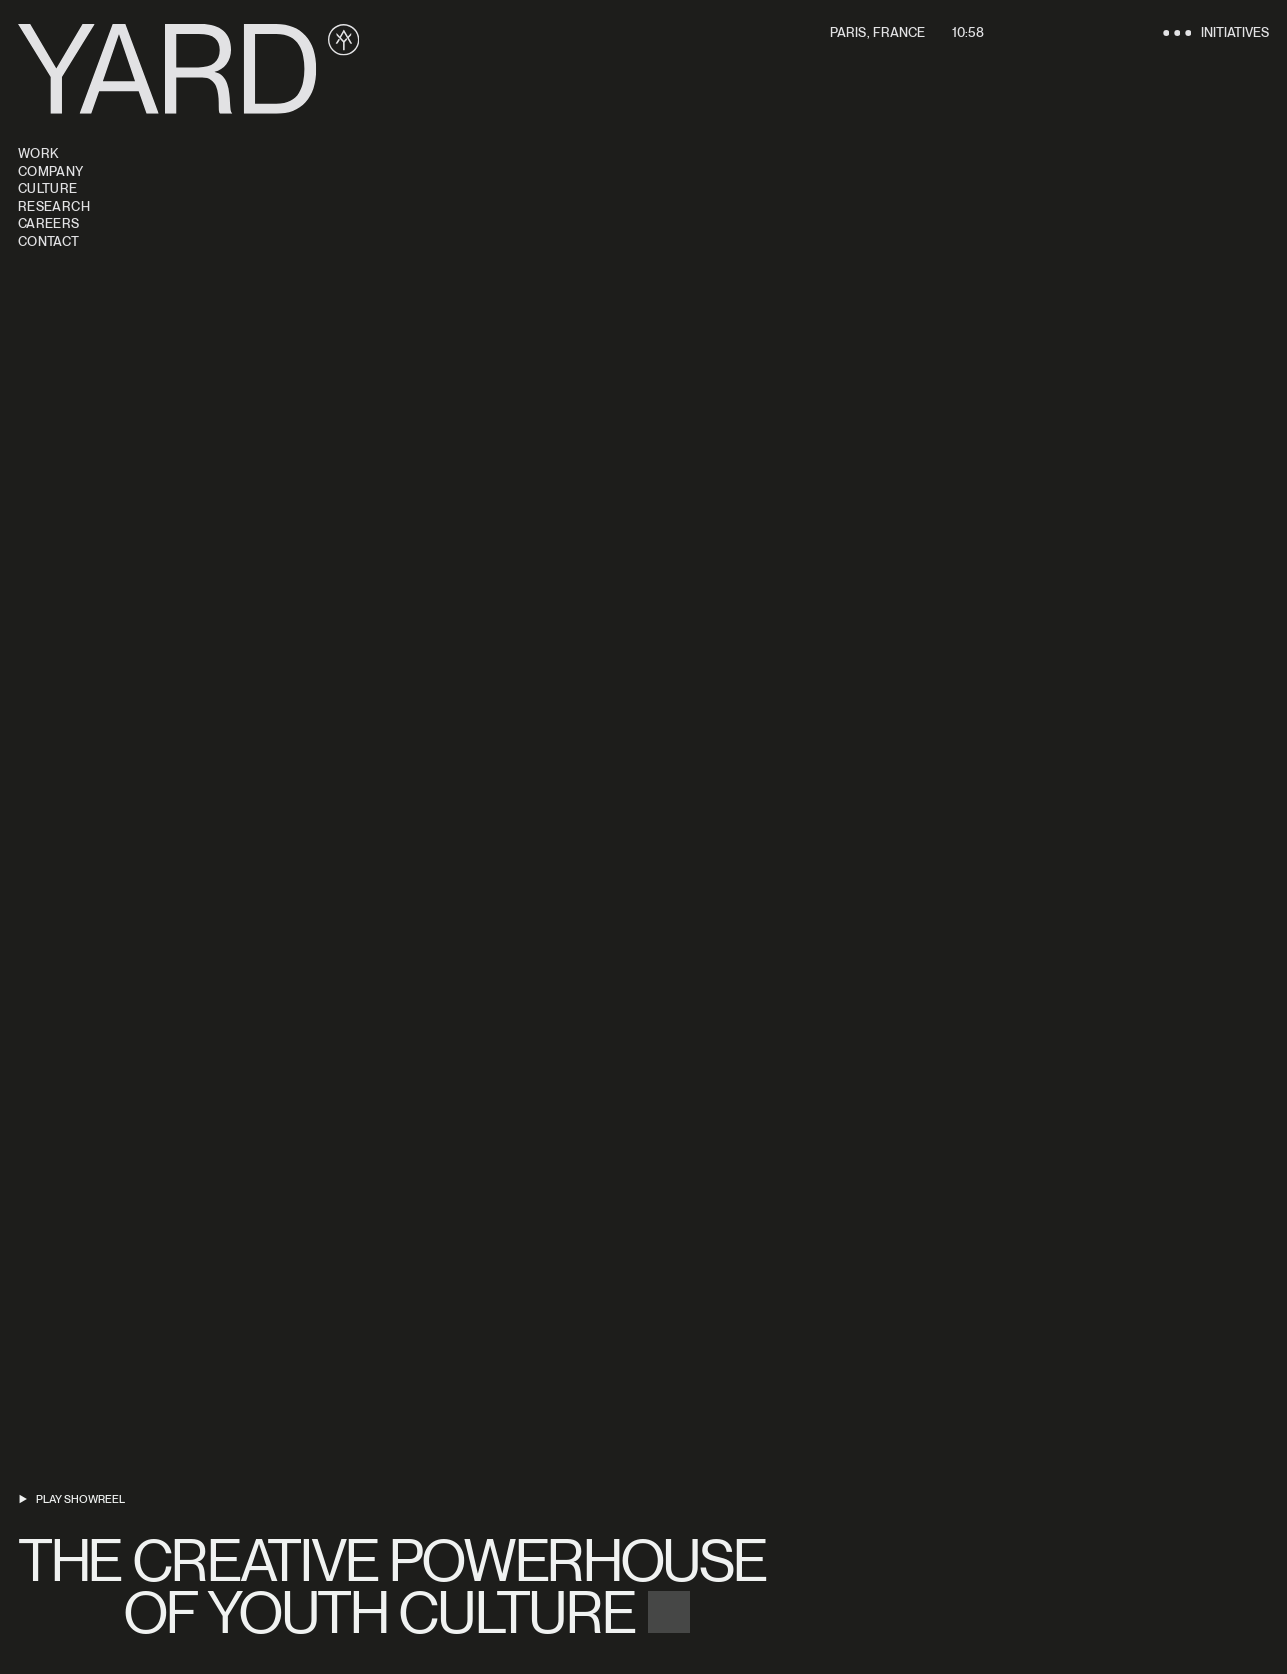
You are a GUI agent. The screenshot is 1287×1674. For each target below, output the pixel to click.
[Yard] (188, 69)
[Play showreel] (71, 1499)
